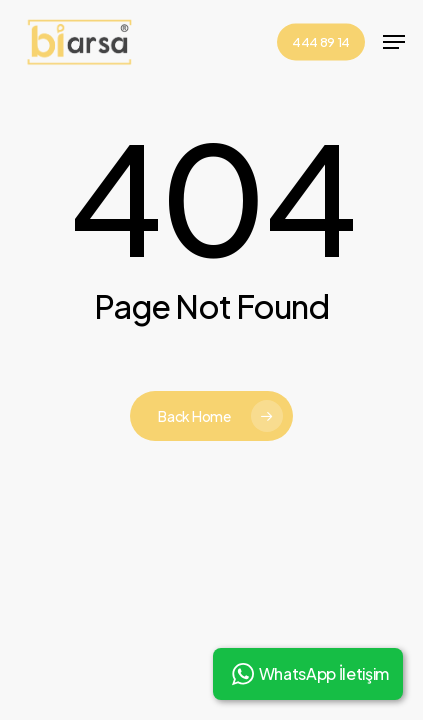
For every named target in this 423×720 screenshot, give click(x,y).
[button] (394, 42)
